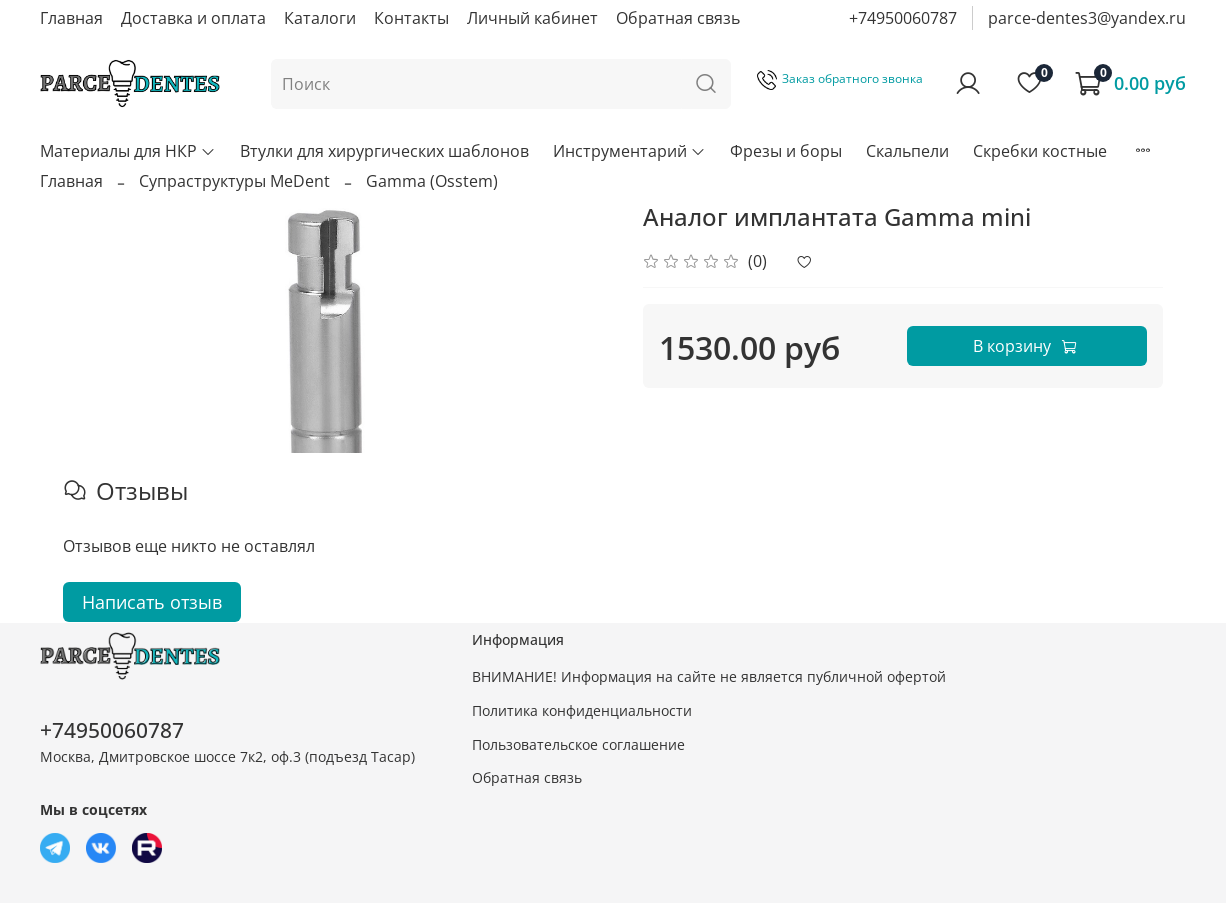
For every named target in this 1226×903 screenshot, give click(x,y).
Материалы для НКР (128, 151)
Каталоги (320, 18)
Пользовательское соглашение (578, 744)
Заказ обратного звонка (840, 78)
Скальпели (907, 151)
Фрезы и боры (786, 151)
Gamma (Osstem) (432, 181)
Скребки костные (1040, 151)
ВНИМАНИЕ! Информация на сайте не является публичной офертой (709, 676)
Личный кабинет (532, 18)
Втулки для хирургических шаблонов (384, 151)
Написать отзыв (152, 602)
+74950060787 (903, 18)
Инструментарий (629, 151)
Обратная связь (678, 18)
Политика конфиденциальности (582, 710)
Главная (71, 18)
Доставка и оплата (193, 18)
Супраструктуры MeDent (234, 181)
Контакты (411, 18)
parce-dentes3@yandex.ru (1087, 18)
